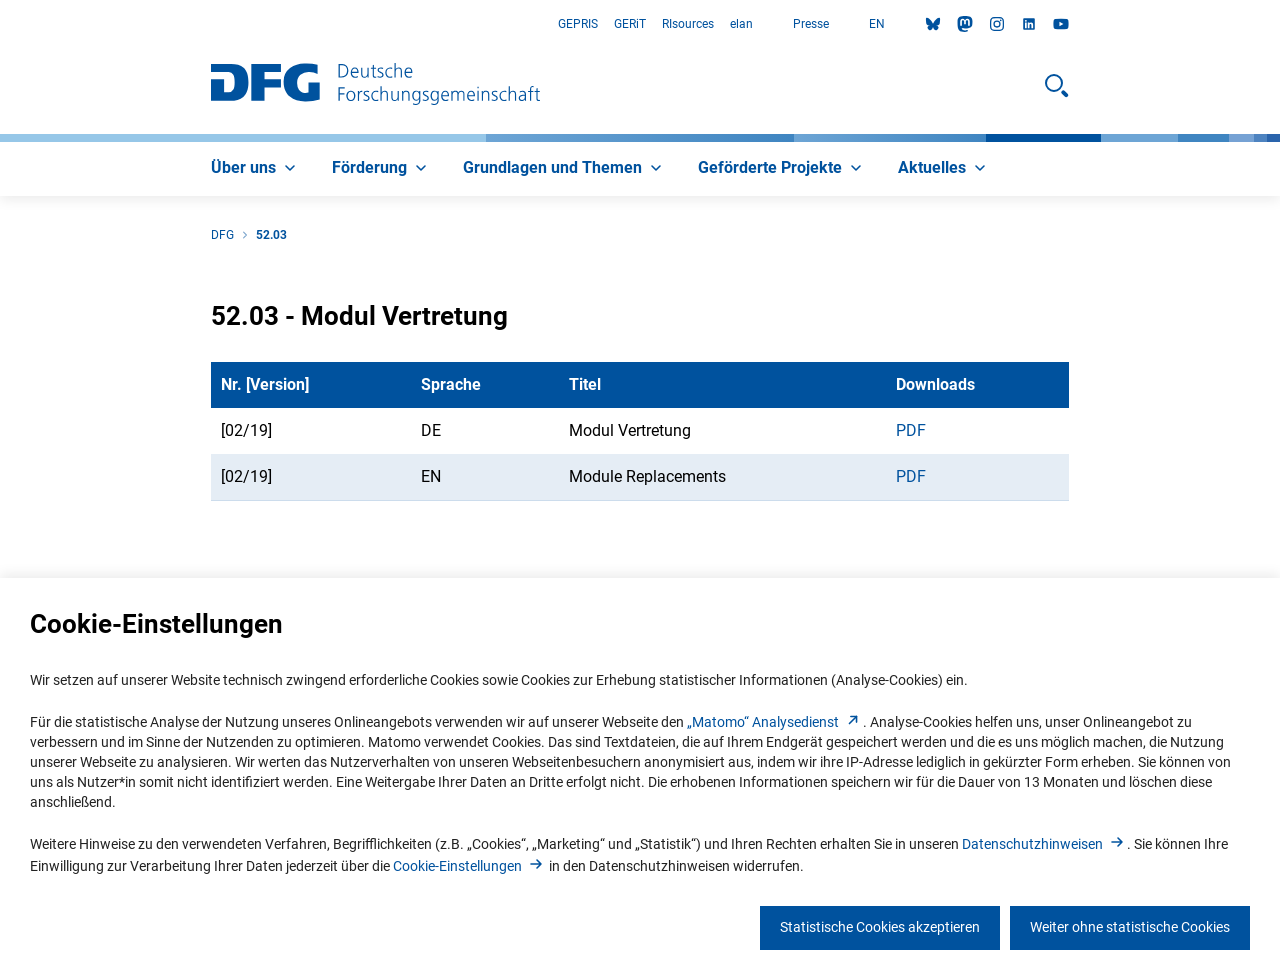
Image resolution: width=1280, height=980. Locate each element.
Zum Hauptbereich (0, 24)
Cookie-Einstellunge (469, 866)
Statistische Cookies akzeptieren (880, 927)
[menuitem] (255, 169)
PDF (911, 430)
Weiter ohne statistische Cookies (1130, 927)
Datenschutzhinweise (1044, 844)
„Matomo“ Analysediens (775, 722)
